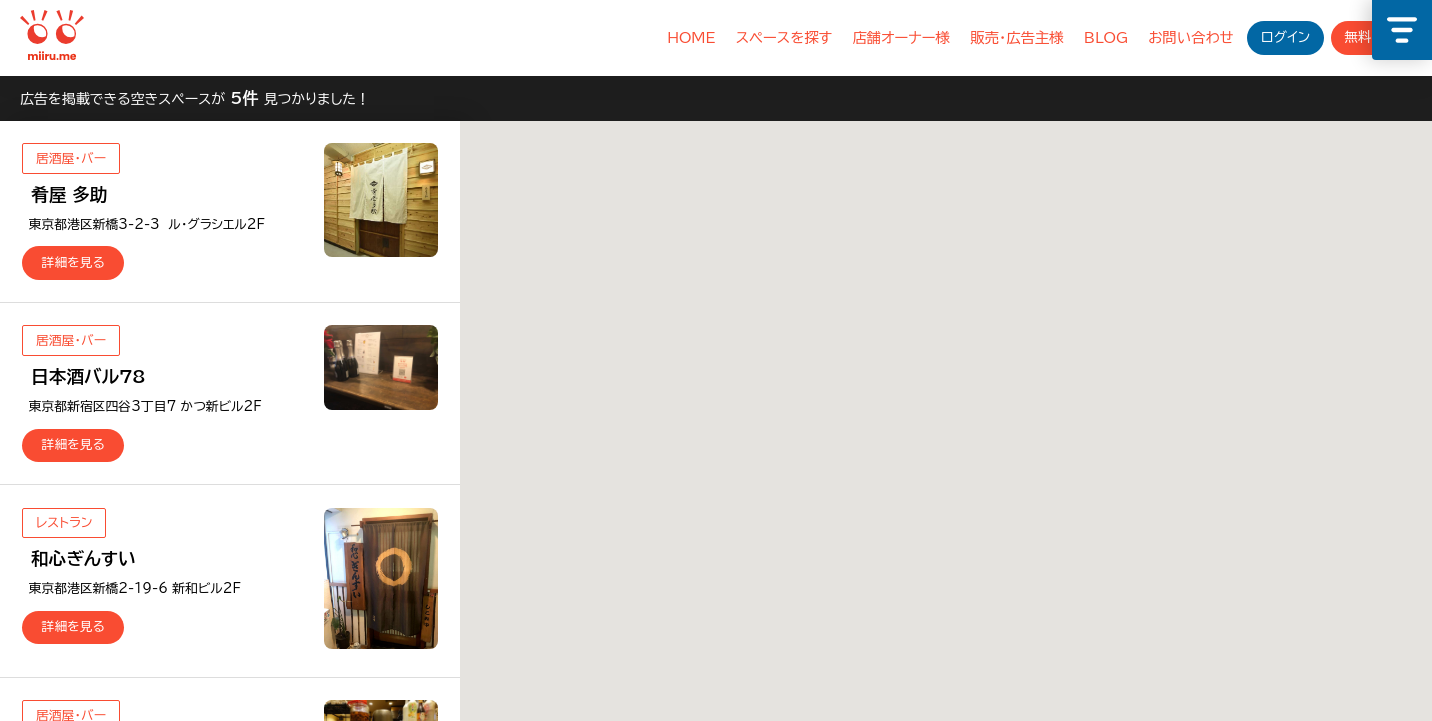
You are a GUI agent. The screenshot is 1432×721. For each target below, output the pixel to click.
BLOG (1106, 37)
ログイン (1285, 37)
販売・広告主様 (1017, 37)
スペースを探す (784, 37)
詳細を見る (73, 262)
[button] (1092, 478)
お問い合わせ (1191, 37)
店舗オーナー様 (901, 37)
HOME (691, 37)
